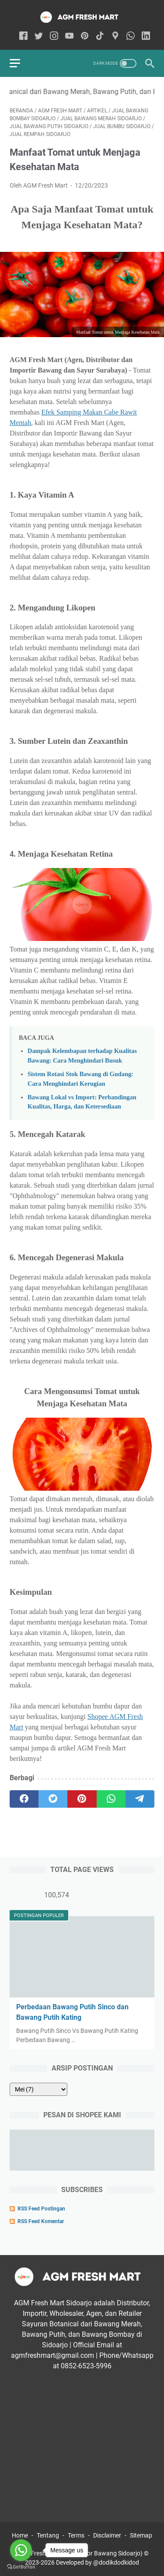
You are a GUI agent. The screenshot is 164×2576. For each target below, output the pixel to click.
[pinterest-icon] (84, 36)
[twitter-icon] (39, 36)
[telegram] (140, 1799)
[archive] (38, 2089)
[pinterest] (81, 1799)
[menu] (20, 63)
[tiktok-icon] (100, 36)
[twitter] (52, 1799)
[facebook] (24, 1799)
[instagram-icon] (54, 36)
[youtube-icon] (69, 36)
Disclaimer (107, 2535)
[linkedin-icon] (146, 36)
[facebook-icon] (23, 36)
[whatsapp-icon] (130, 36)
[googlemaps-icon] (115, 36)
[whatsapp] (111, 1799)
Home (20, 2535)
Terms (76, 2535)
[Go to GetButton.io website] (21, 2567)
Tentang (48, 2535)
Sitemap (141, 2535)
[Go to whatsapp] (21, 2550)
